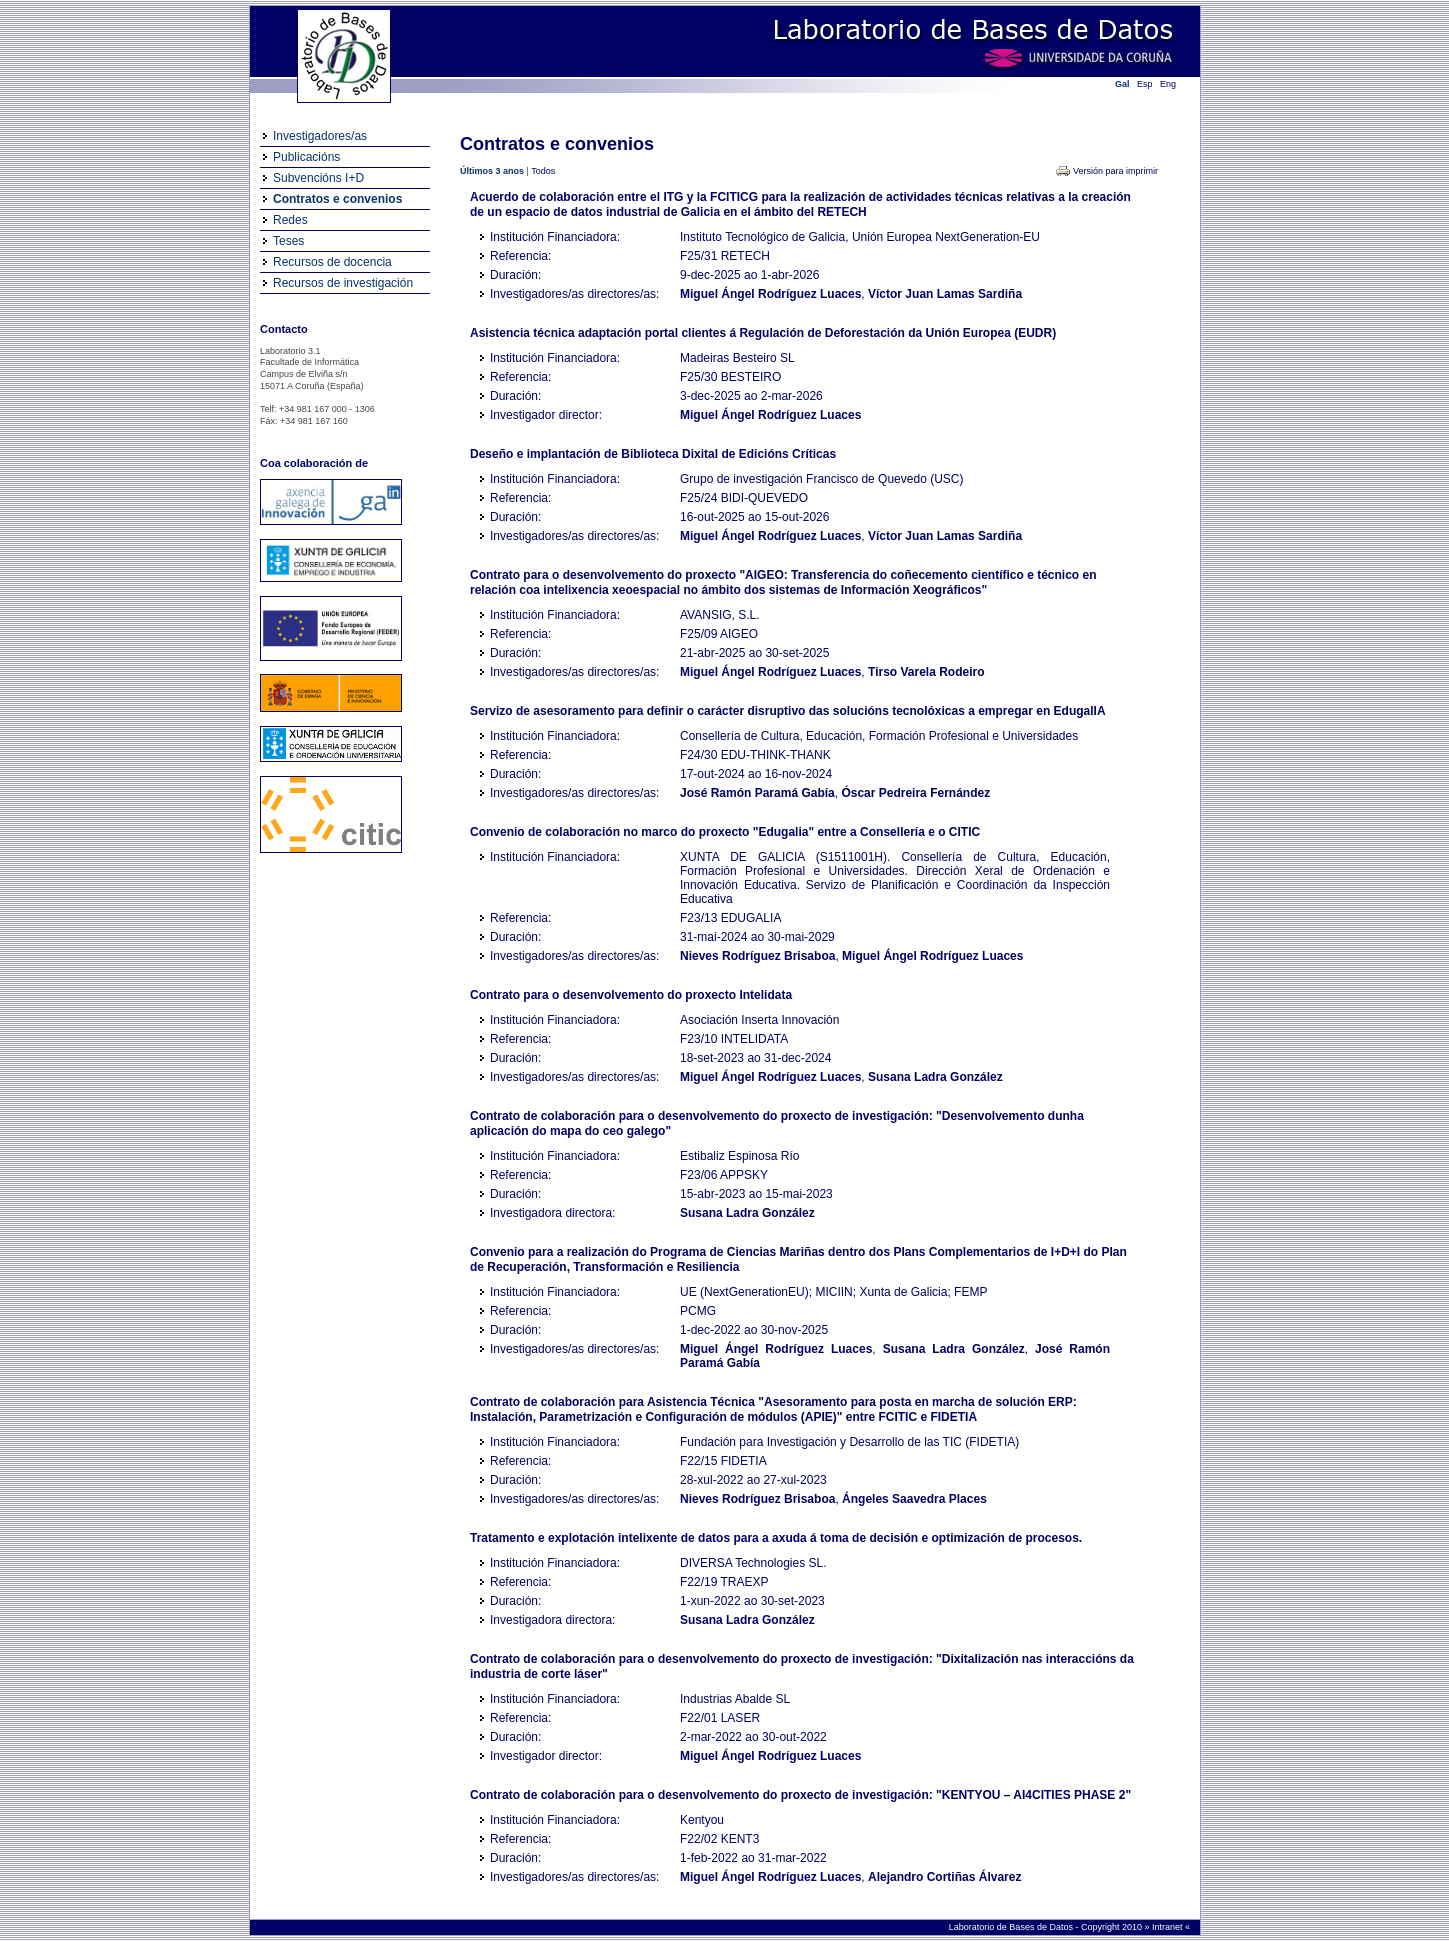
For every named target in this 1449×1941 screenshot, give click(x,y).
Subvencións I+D (318, 178)
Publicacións (306, 157)
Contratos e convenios (337, 199)
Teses (288, 241)
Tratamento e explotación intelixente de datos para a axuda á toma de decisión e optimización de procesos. (776, 1538)
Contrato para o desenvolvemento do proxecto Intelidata (631, 995)
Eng (1168, 84)
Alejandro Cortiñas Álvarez (944, 1877)
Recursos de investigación (343, 283)
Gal (1122, 84)
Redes (290, 220)
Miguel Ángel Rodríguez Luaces (770, 294)
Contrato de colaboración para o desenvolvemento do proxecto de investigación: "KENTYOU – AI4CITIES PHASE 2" (800, 1795)
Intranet (1168, 1927)
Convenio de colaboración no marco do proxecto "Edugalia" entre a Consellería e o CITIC (725, 832)
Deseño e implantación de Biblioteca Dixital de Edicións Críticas (653, 454)
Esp (1145, 84)
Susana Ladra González (935, 1077)
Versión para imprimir (1115, 171)
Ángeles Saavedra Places (914, 1499)
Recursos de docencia (332, 262)
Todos (543, 171)
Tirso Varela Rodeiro (926, 672)
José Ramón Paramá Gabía (757, 793)
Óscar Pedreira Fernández (915, 793)
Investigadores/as (320, 136)
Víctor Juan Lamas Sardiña (945, 294)
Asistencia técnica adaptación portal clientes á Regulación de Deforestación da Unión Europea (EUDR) (763, 333)
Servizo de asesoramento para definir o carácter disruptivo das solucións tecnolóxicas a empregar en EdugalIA (788, 711)
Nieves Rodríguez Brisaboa (757, 956)
